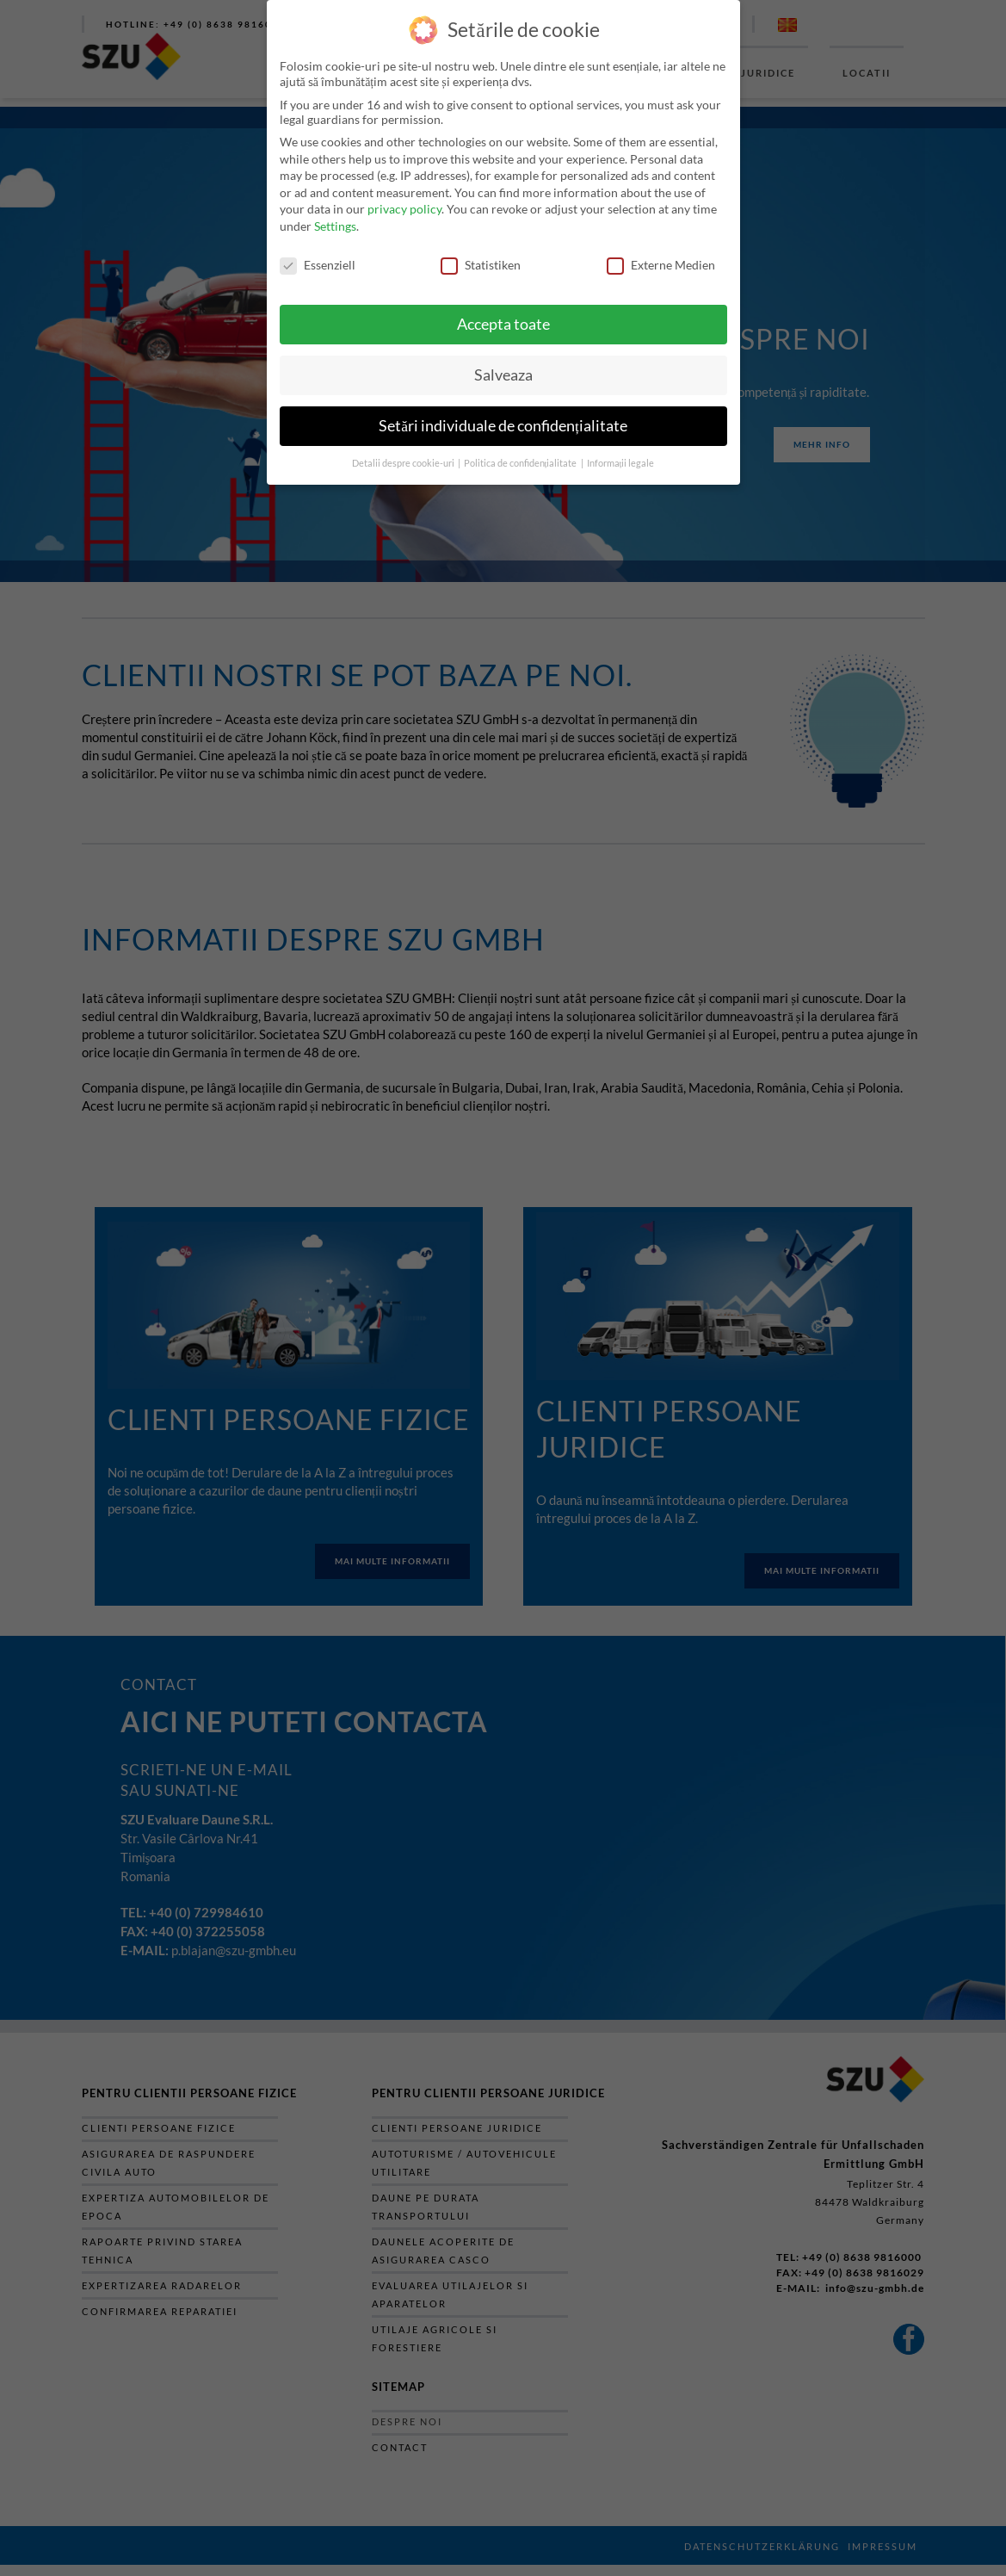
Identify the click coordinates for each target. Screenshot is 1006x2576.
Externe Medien (661, 264)
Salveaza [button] (503, 375)
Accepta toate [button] (503, 324)
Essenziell (317, 264)
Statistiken (481, 264)
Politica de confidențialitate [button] (521, 463)
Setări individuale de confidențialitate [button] (503, 426)
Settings (335, 226)
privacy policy (404, 208)
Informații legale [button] (621, 463)
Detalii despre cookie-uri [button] (404, 463)
